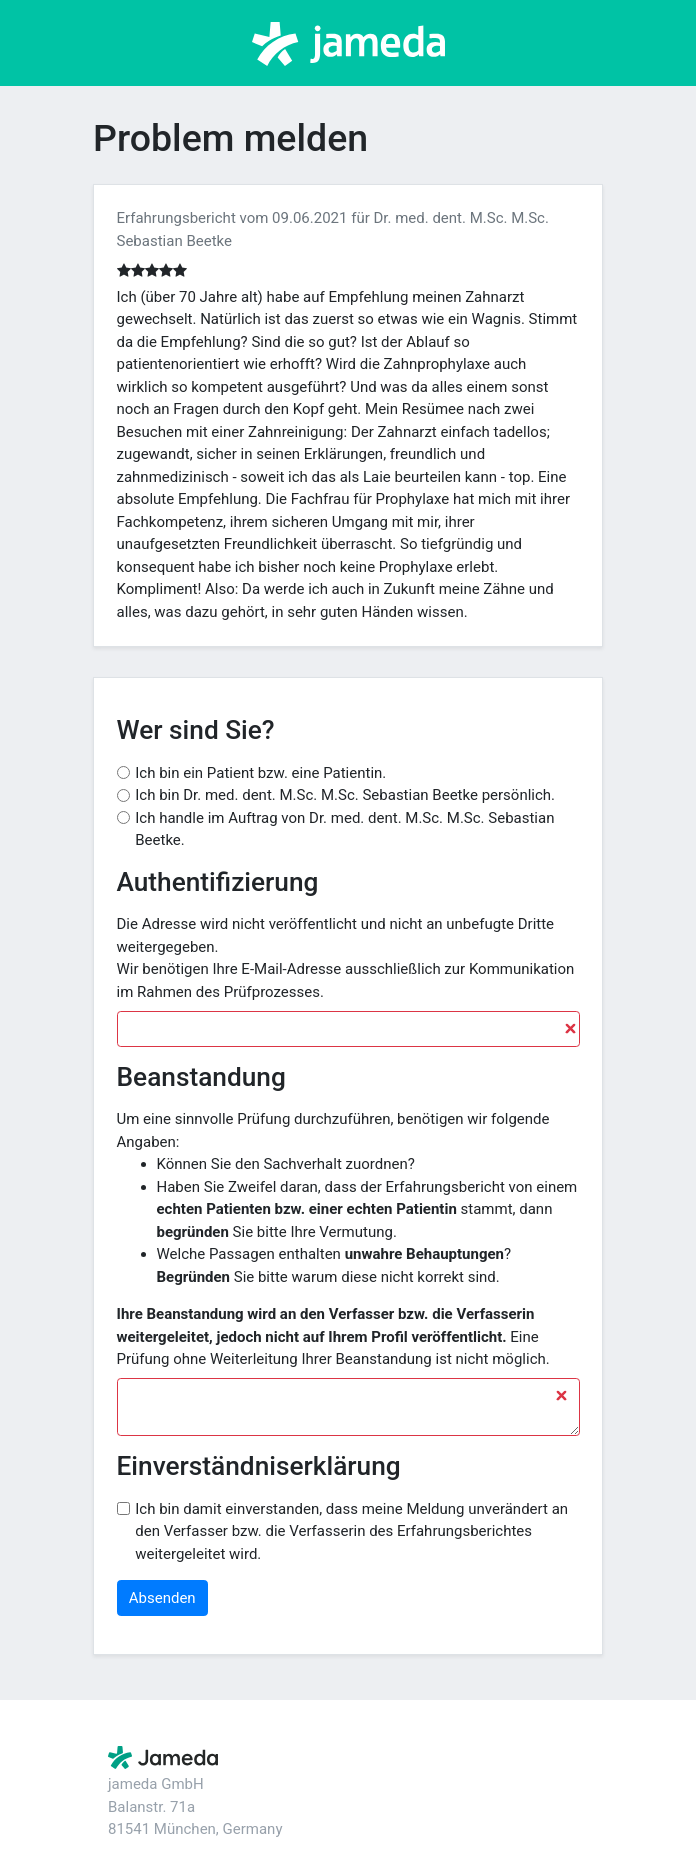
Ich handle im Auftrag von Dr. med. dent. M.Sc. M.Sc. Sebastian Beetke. (344, 829)
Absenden (162, 1598)
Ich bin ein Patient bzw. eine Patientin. (260, 773)
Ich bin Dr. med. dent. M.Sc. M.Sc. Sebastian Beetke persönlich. (345, 795)
